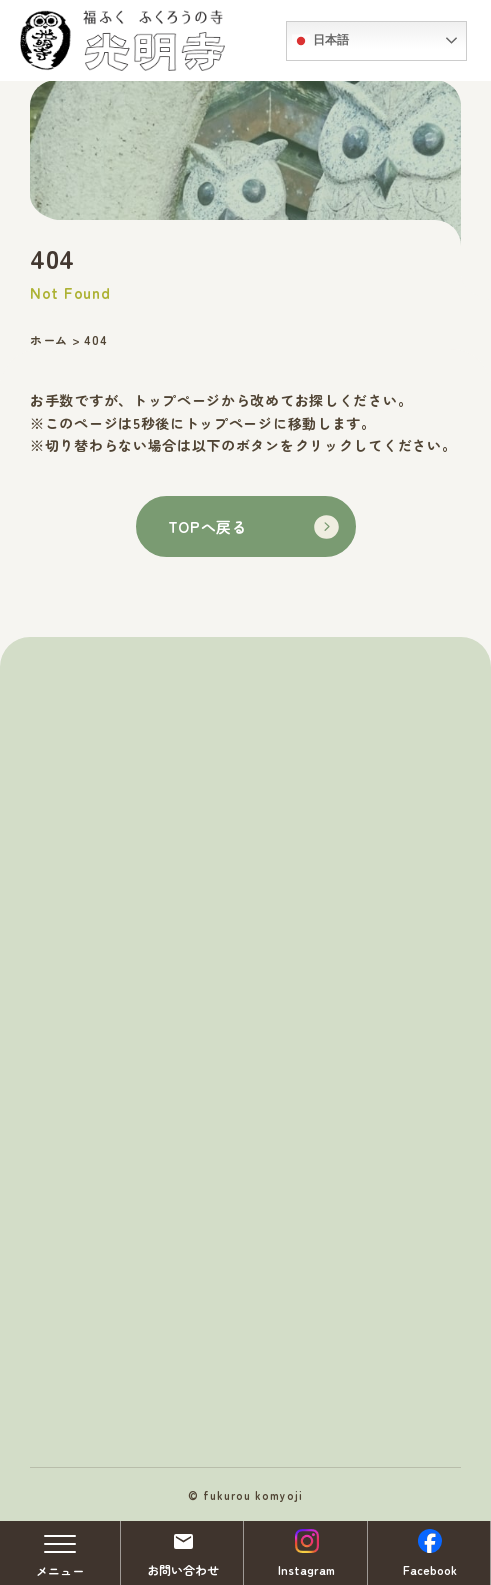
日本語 (320, 41)
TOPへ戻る (253, 527)
